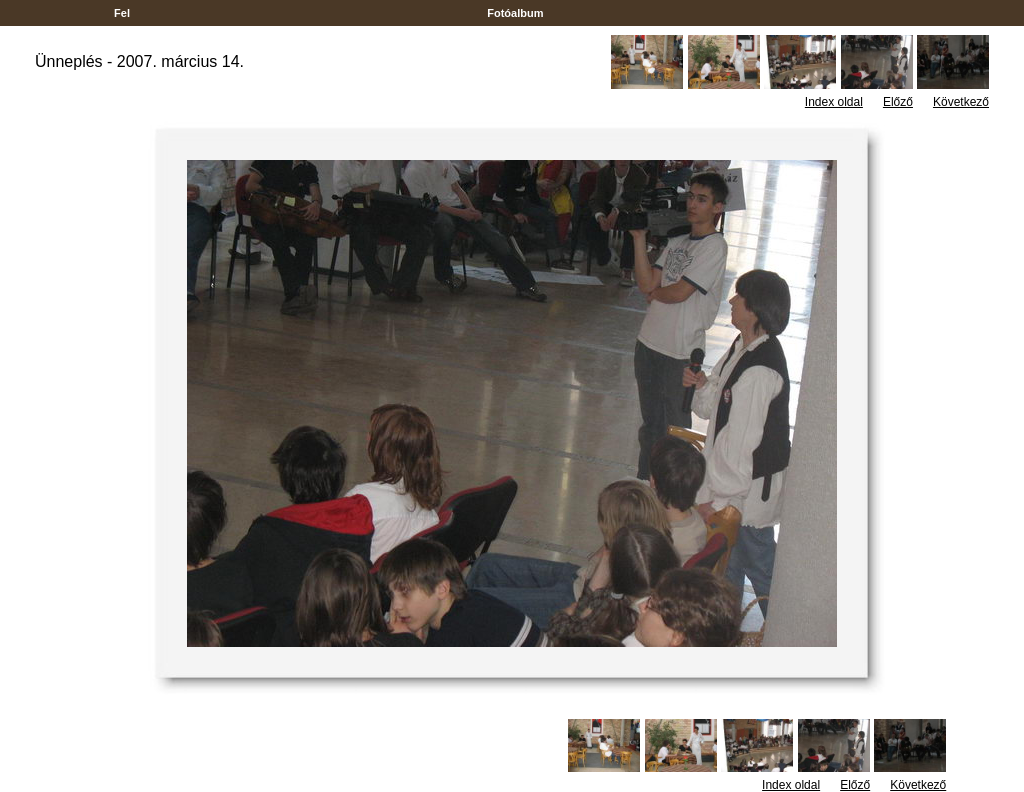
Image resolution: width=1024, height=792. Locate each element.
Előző (898, 102)
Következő (961, 102)
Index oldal (834, 102)
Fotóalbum (515, 13)
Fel (122, 13)
